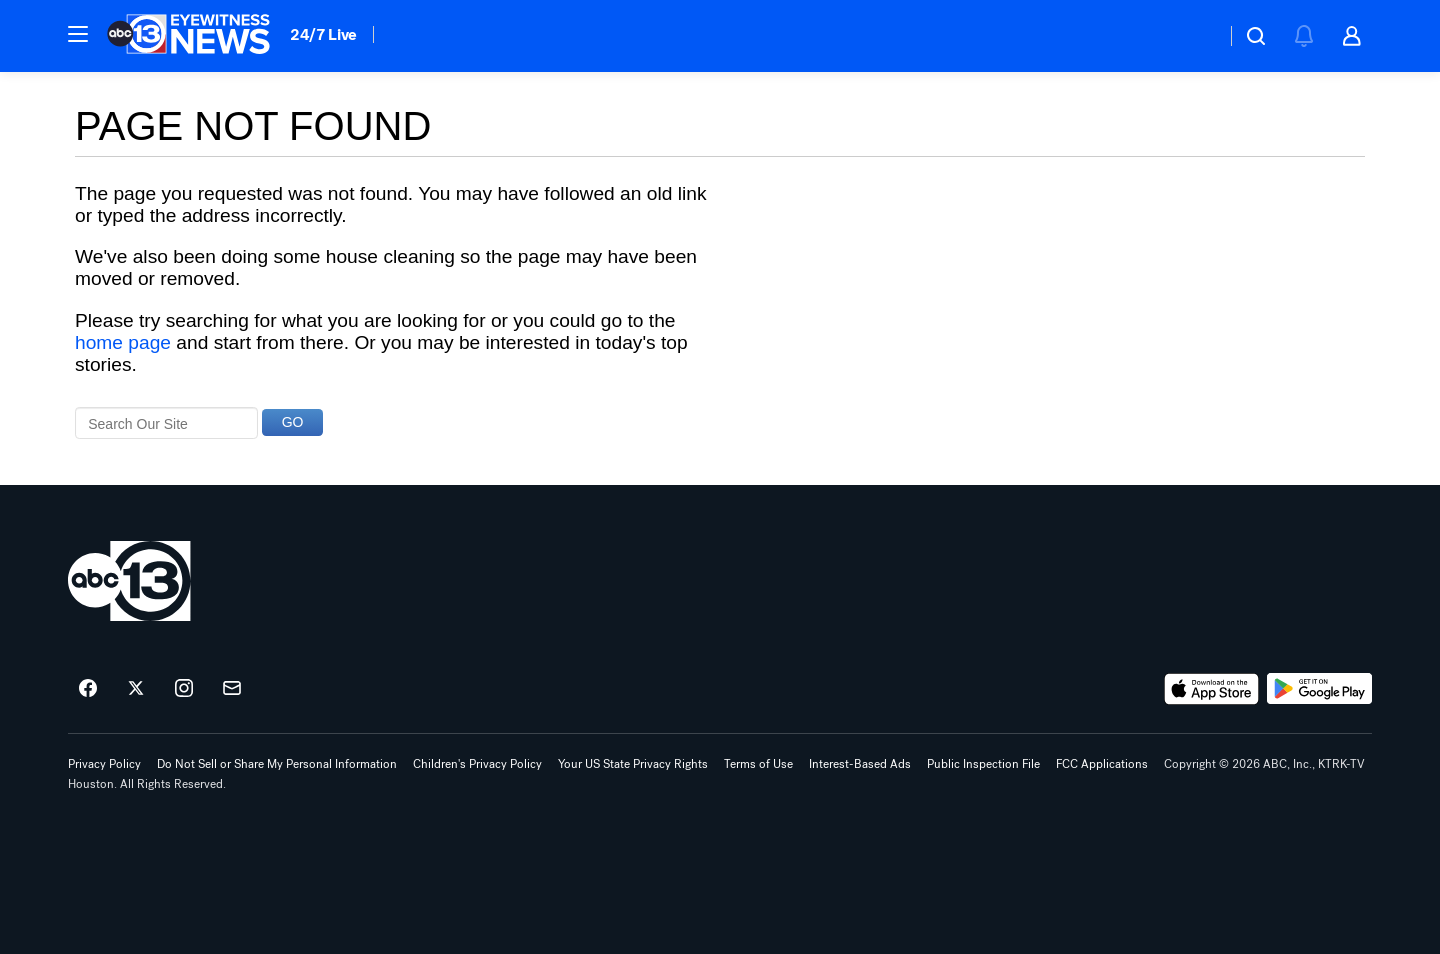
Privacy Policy (104, 764)
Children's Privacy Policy (477, 764)
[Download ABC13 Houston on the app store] (1212, 689)
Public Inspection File (983, 764)
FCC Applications (1102, 764)
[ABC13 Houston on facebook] (88, 689)
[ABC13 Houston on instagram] (184, 689)
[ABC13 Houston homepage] (188, 36)
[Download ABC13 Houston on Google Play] (1319, 689)
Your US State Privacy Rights (633, 764)
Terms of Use (758, 764)
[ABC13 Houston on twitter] (136, 689)
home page (123, 342)
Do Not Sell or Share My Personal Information (277, 764)
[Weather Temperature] (1194, 36)
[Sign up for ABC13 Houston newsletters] (232, 689)
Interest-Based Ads (860, 764)
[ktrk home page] (129, 581)
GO (293, 422)
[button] (78, 34)
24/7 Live (323, 34)
